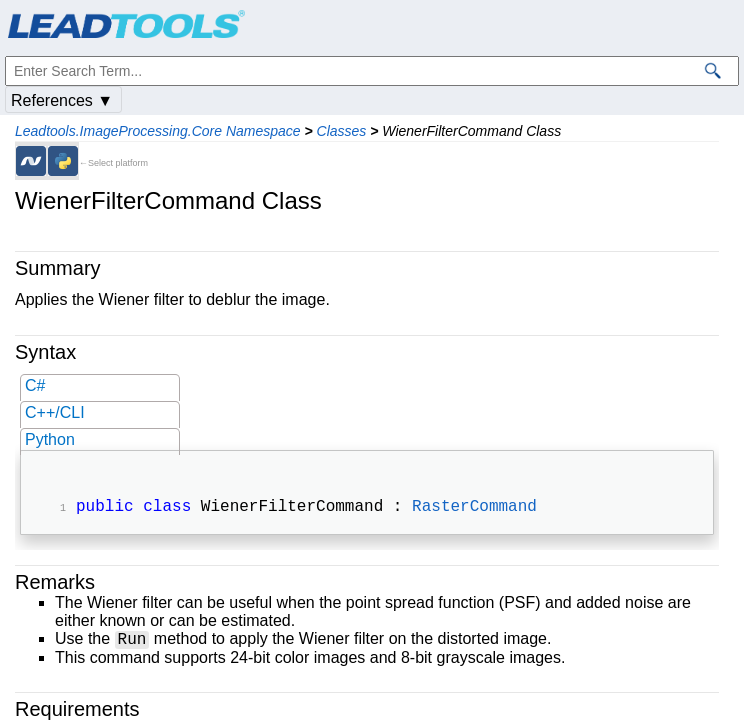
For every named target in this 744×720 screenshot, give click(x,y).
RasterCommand (474, 509)
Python (50, 439)
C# (35, 385)
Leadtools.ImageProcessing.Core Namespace (158, 131)
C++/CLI (55, 412)
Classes (342, 131)
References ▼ (62, 100)
